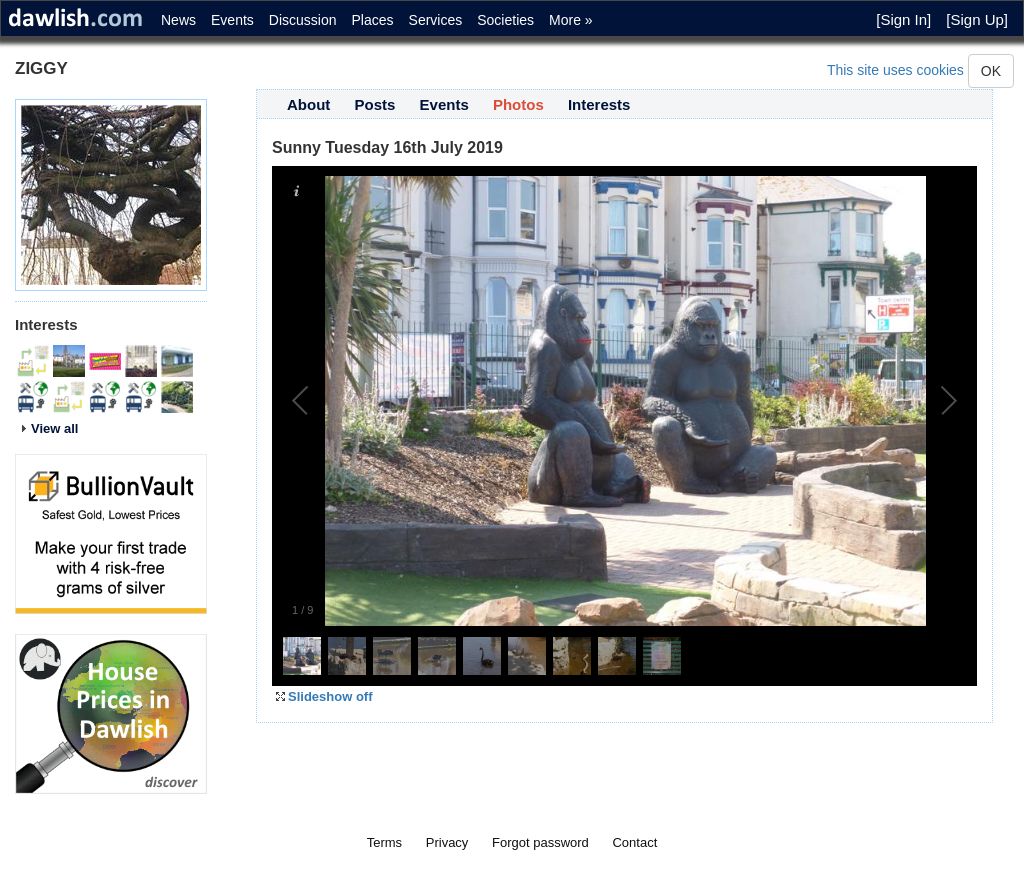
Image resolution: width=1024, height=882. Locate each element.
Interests (599, 104)
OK (991, 71)
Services (436, 20)
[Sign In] (903, 19)
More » (571, 20)
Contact (634, 842)
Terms (384, 842)
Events (232, 20)
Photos (518, 104)
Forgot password (540, 842)
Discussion (303, 20)
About (308, 104)
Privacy (447, 842)
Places (373, 20)
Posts (375, 104)
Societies (505, 20)
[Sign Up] (977, 19)
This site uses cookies (895, 70)
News (178, 20)
